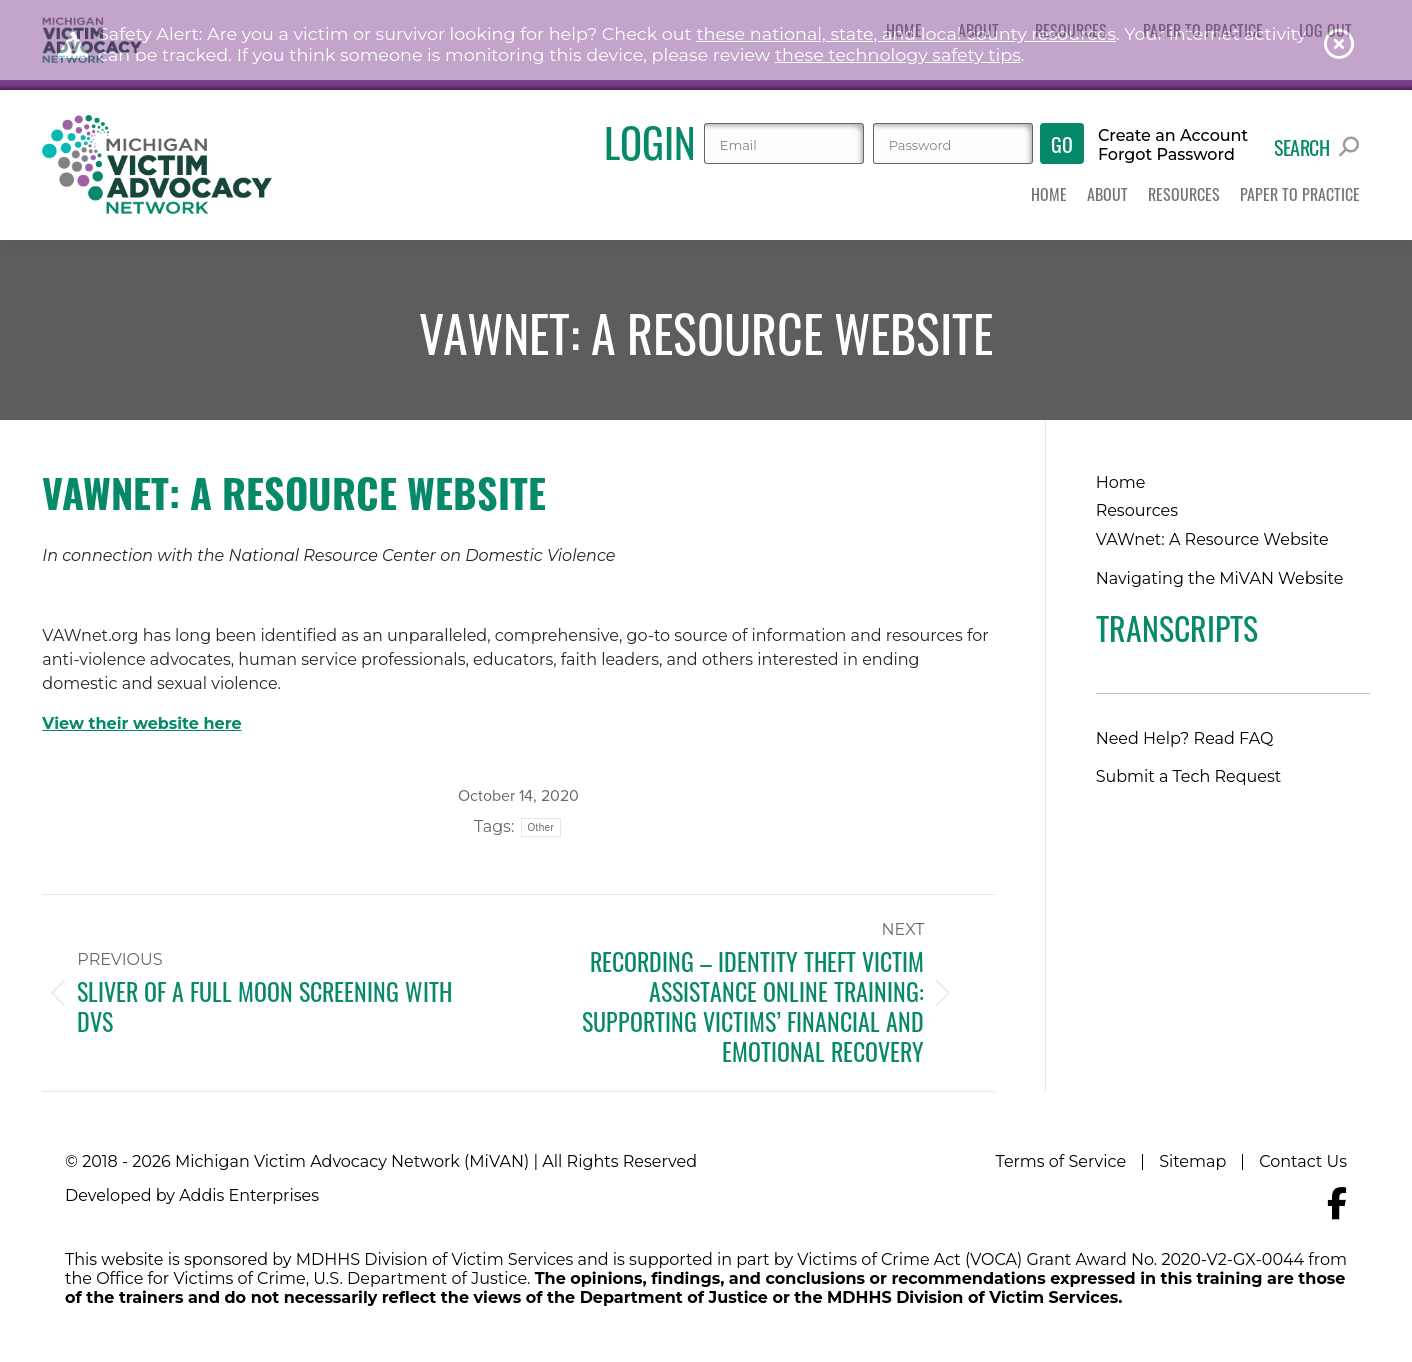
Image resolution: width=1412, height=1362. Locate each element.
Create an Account (1173, 136)
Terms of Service (1061, 1161)
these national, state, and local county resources (906, 33)
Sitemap (1192, 1161)
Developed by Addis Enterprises (192, 1195)
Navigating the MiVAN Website (1220, 578)
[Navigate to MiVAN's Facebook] (1337, 1203)
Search (1316, 147)
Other (541, 827)
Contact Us (1303, 1161)
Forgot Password (1166, 155)
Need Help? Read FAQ (1185, 738)
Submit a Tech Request (1189, 776)
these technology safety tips (898, 54)
